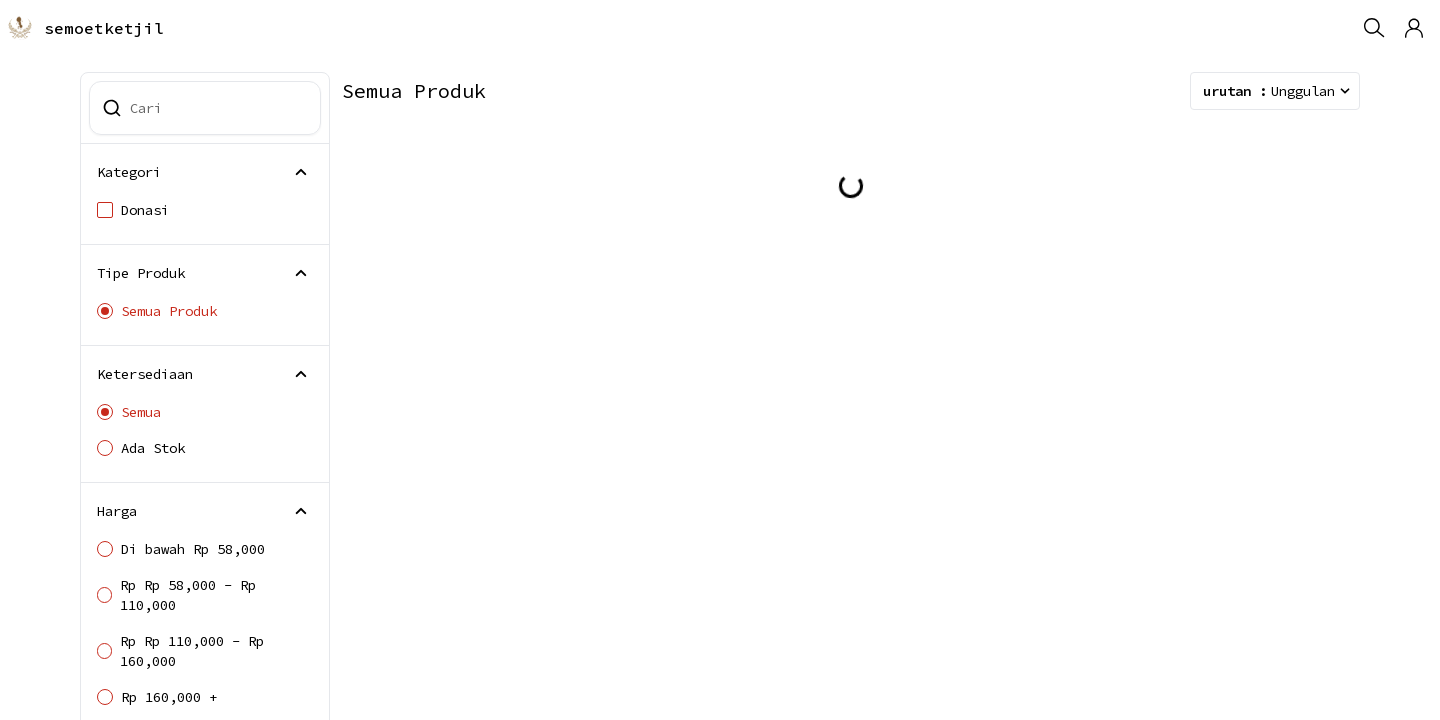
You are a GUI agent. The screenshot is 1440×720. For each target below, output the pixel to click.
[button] (1414, 28)
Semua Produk (157, 311)
